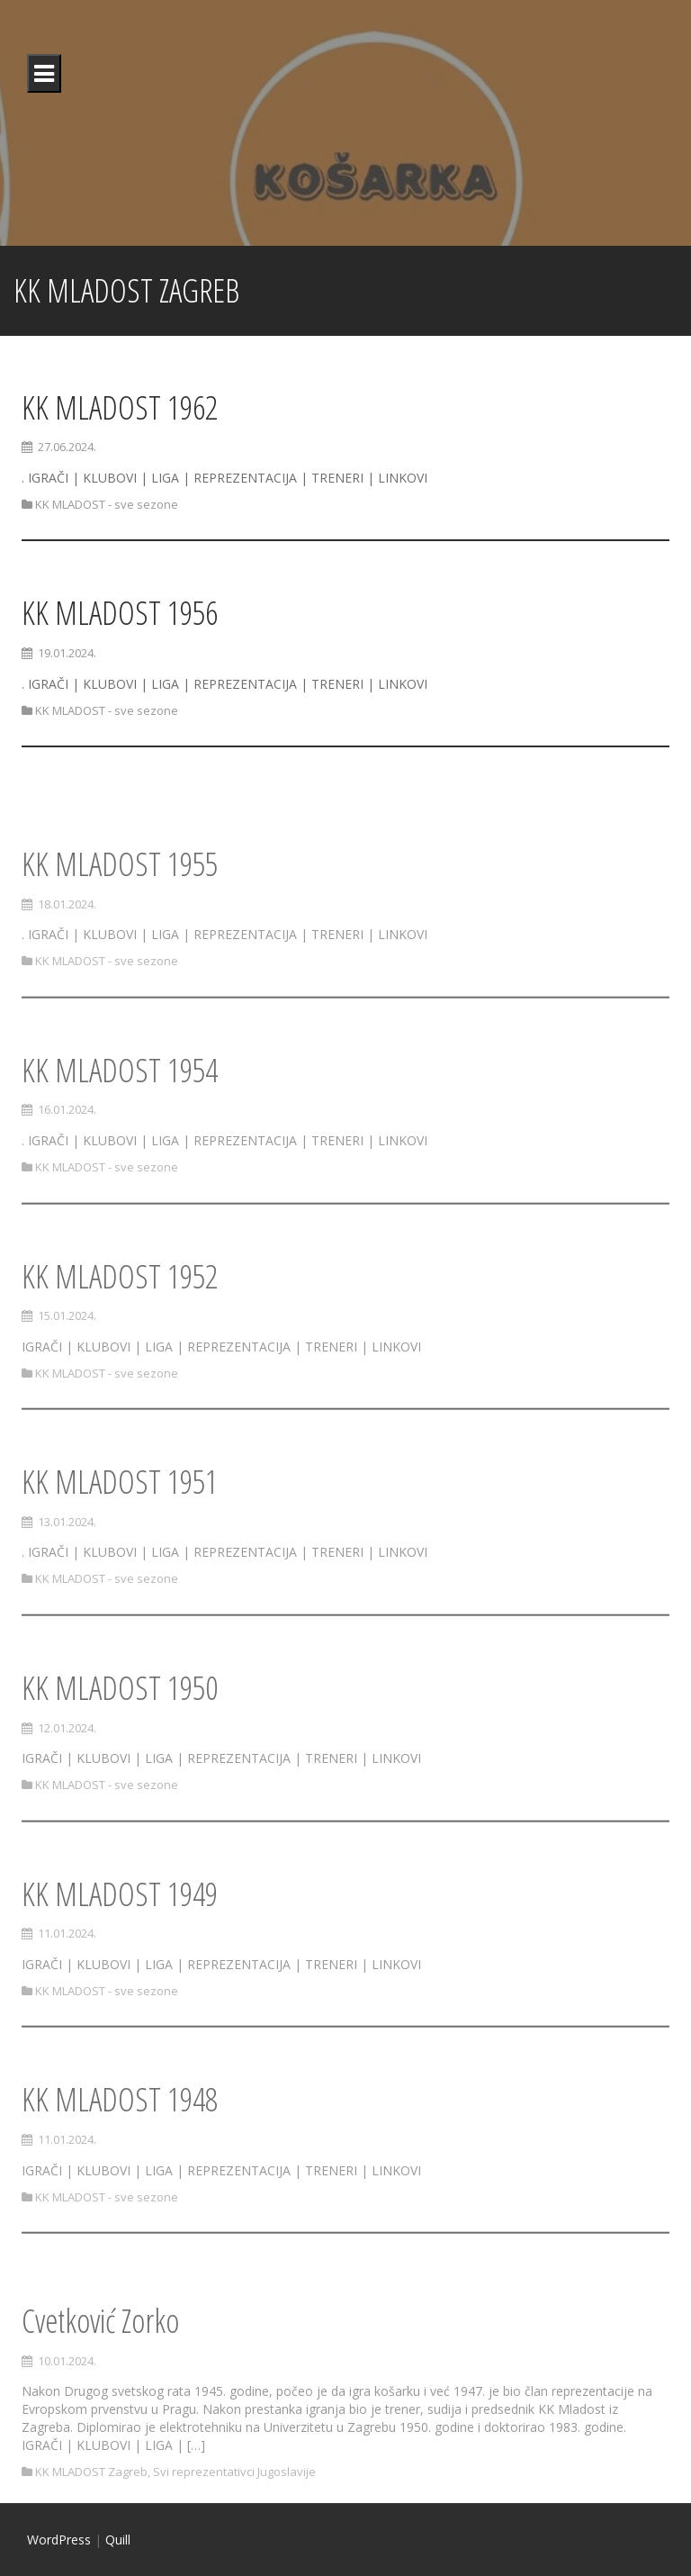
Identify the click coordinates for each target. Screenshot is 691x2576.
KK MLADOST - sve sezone (106, 504)
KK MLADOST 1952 (120, 1320)
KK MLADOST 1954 (120, 1115)
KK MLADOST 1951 (120, 1527)
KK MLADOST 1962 (120, 407)
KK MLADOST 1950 (120, 1733)
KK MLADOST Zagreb (91, 2534)
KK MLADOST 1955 (120, 909)
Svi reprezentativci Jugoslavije (234, 2534)
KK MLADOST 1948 (120, 2144)
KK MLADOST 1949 (120, 1939)
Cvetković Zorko (100, 2382)
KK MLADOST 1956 (120, 613)
